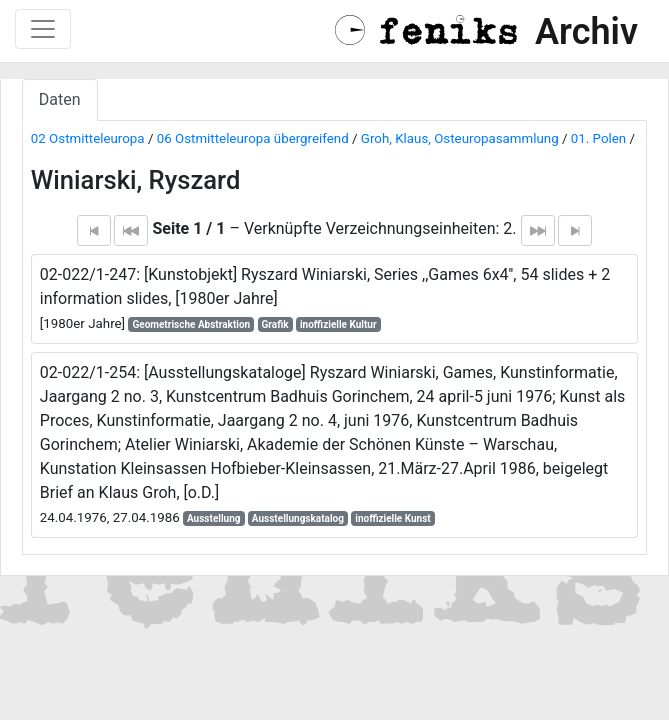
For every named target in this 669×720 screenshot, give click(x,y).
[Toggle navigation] (43, 29)
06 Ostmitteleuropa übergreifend (253, 138)
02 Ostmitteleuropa (88, 138)
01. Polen (598, 138)
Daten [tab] (60, 99)
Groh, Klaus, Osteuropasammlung (460, 138)
